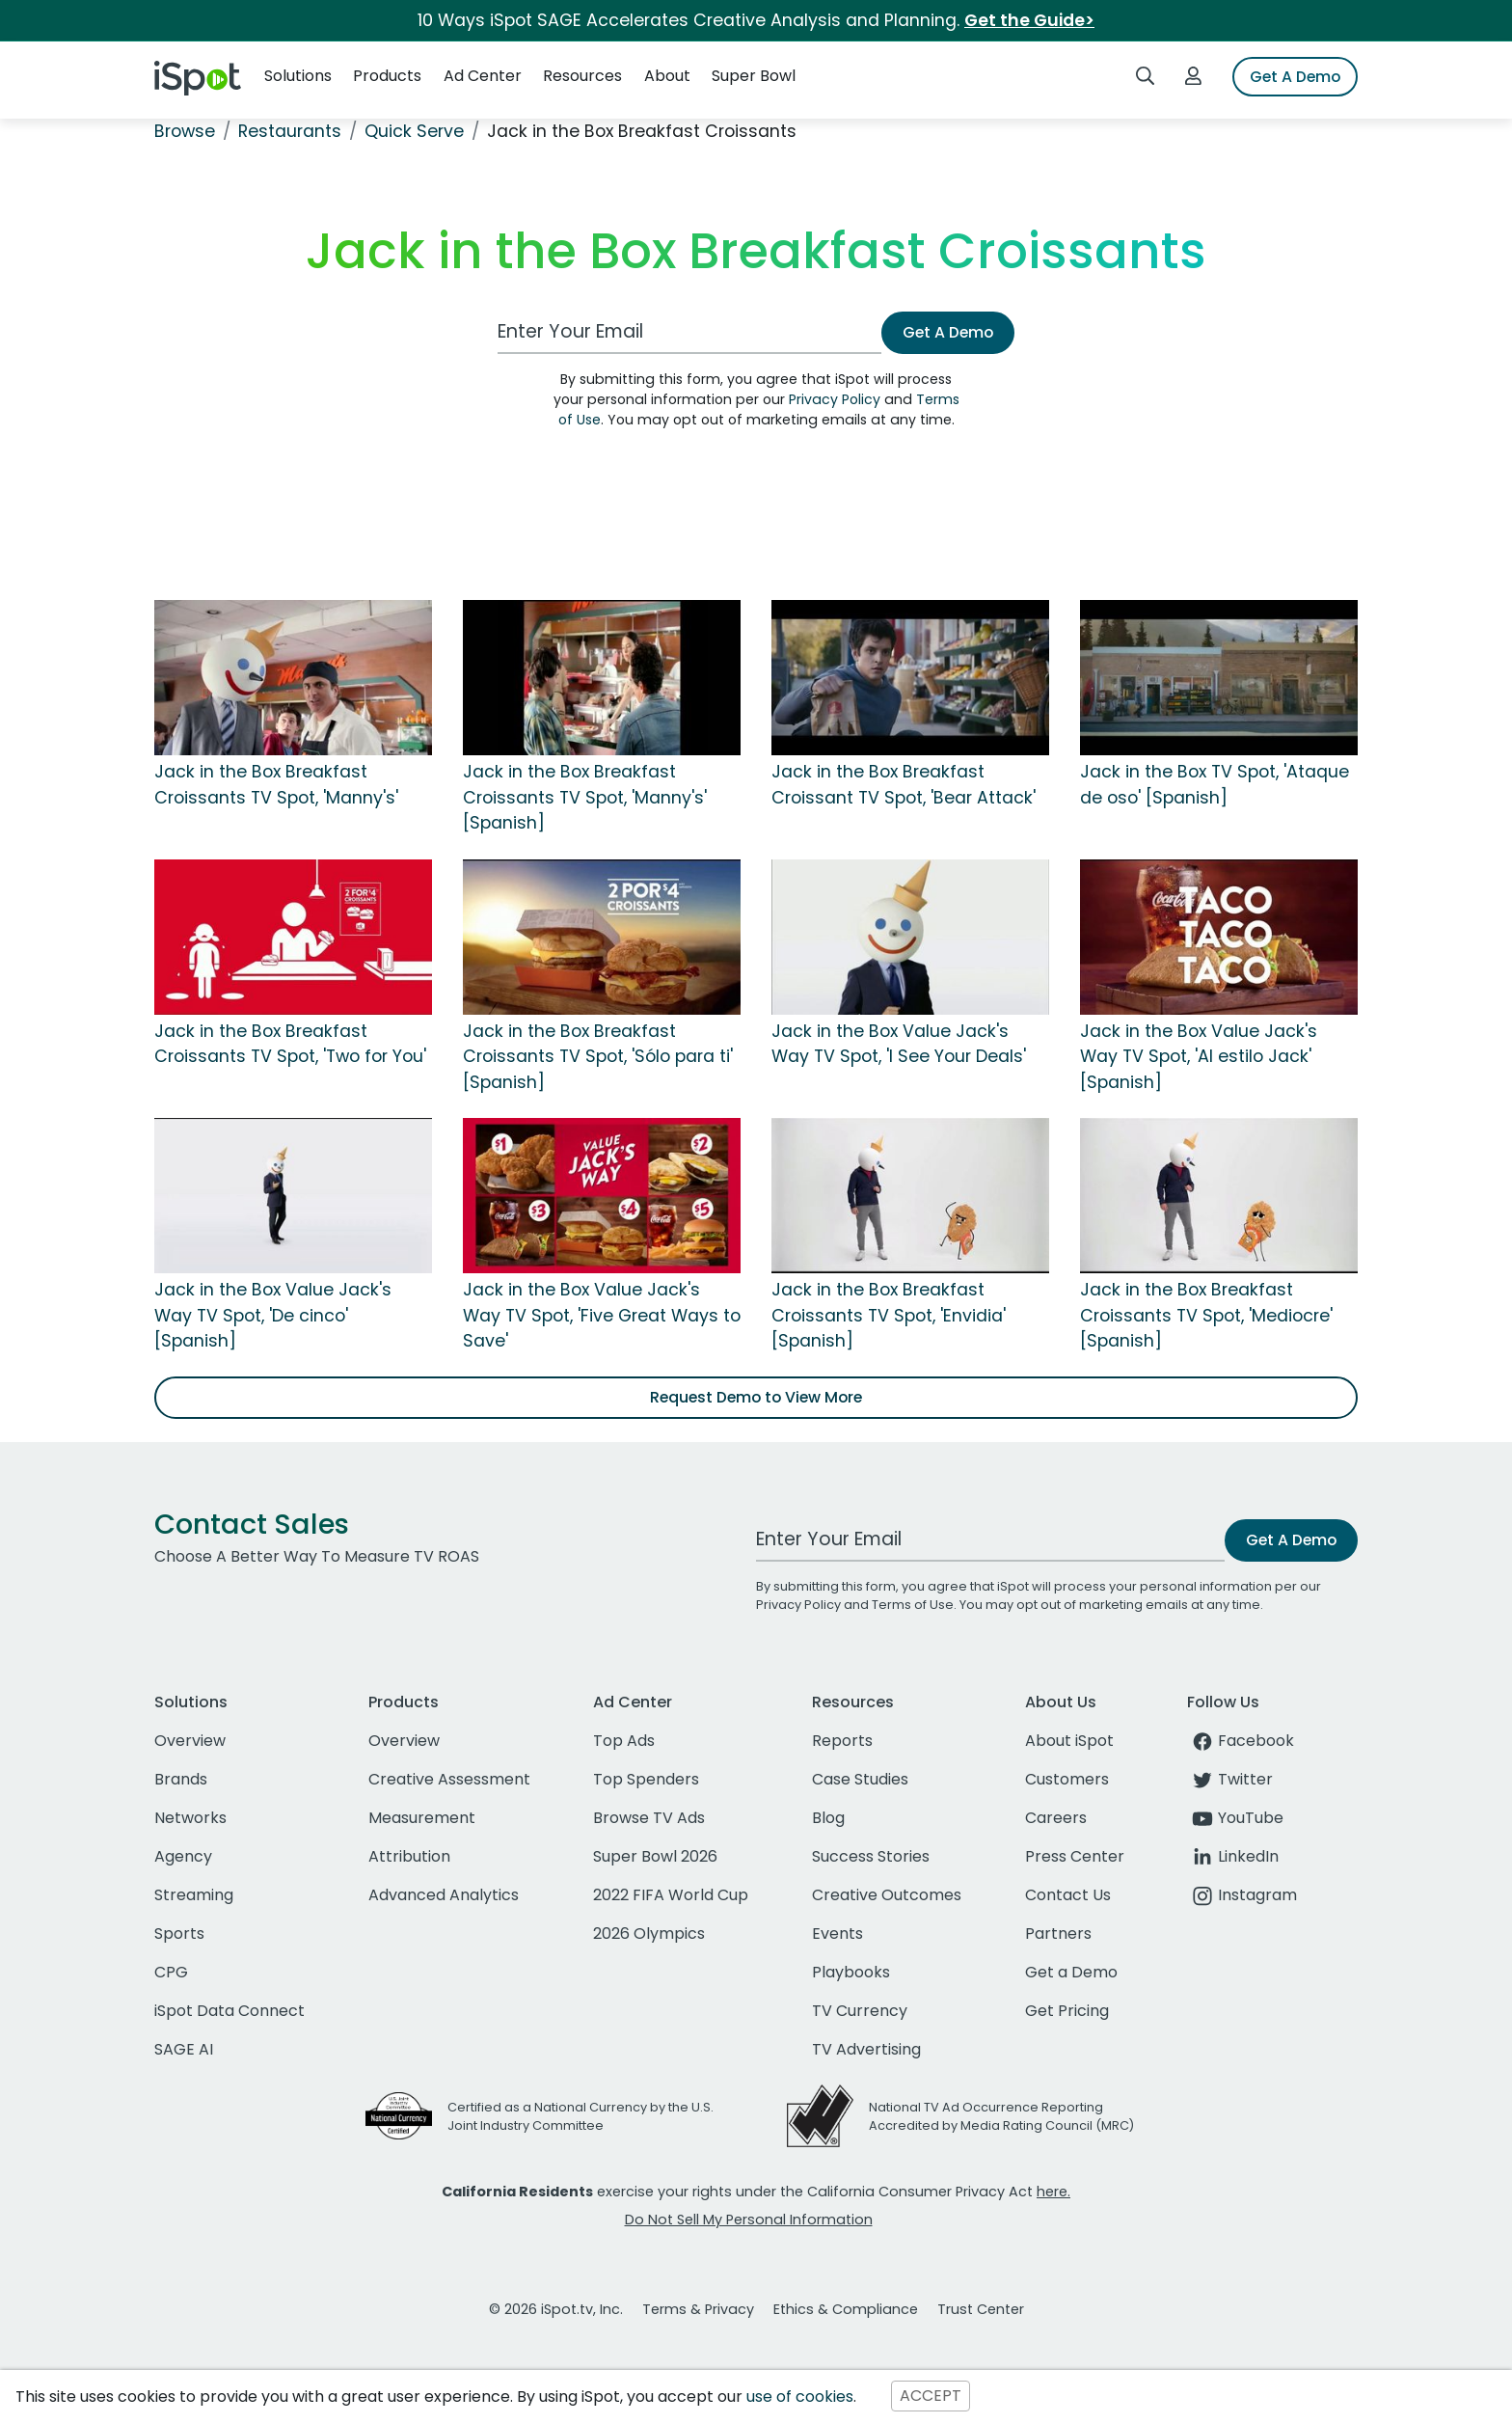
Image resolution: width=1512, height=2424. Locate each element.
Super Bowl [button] (754, 76)
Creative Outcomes (886, 1895)
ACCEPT (930, 2396)
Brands (180, 1779)
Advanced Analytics (443, 1895)
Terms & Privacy (698, 2309)
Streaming (193, 1895)
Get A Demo (1295, 77)
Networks (190, 1818)
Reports (842, 1740)
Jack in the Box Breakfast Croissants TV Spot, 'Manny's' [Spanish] (585, 797)
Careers (1056, 1818)
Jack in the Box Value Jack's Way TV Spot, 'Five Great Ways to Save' (602, 1315)
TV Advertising (866, 2049)
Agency (183, 1856)
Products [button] (387, 76)
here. (1053, 2191)
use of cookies (799, 2396)
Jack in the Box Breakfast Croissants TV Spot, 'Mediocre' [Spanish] (1206, 1315)
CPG (171, 1972)
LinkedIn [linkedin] (1233, 1856)
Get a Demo (1071, 1972)
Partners (1058, 1933)
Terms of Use (913, 1604)
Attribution (409, 1856)
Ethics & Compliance (845, 2309)
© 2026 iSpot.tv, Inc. (556, 2309)
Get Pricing (1067, 2011)
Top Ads (624, 1740)
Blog (828, 1818)
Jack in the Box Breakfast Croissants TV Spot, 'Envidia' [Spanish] (888, 1315)
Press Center (1074, 1856)
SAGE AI (183, 2049)
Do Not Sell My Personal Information (749, 2219)
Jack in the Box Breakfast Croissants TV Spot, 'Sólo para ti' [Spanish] (598, 1057)
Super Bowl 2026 (655, 1856)
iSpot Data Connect (229, 2011)
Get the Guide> (1029, 20)
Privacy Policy (834, 399)
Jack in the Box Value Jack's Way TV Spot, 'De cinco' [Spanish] (273, 1315)
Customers (1067, 1779)
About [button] (667, 76)
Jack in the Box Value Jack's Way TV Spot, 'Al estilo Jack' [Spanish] (1198, 1057)
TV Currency (859, 2011)
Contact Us (1068, 1895)
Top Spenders (646, 1779)
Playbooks (851, 1972)
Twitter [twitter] (1230, 1779)
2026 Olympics (649, 1933)
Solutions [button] (298, 76)
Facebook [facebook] (1240, 1740)
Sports (179, 1933)
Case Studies (860, 1779)
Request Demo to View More (756, 1397)
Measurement (421, 1818)
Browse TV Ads (649, 1818)
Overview (190, 1740)
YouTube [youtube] (1235, 1818)
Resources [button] (582, 76)
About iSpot (1069, 1740)
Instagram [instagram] (1242, 1895)
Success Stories (871, 1856)
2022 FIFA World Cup (670, 1895)
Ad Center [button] (483, 76)
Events (837, 1933)
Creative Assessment (449, 1779)
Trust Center (980, 2309)
